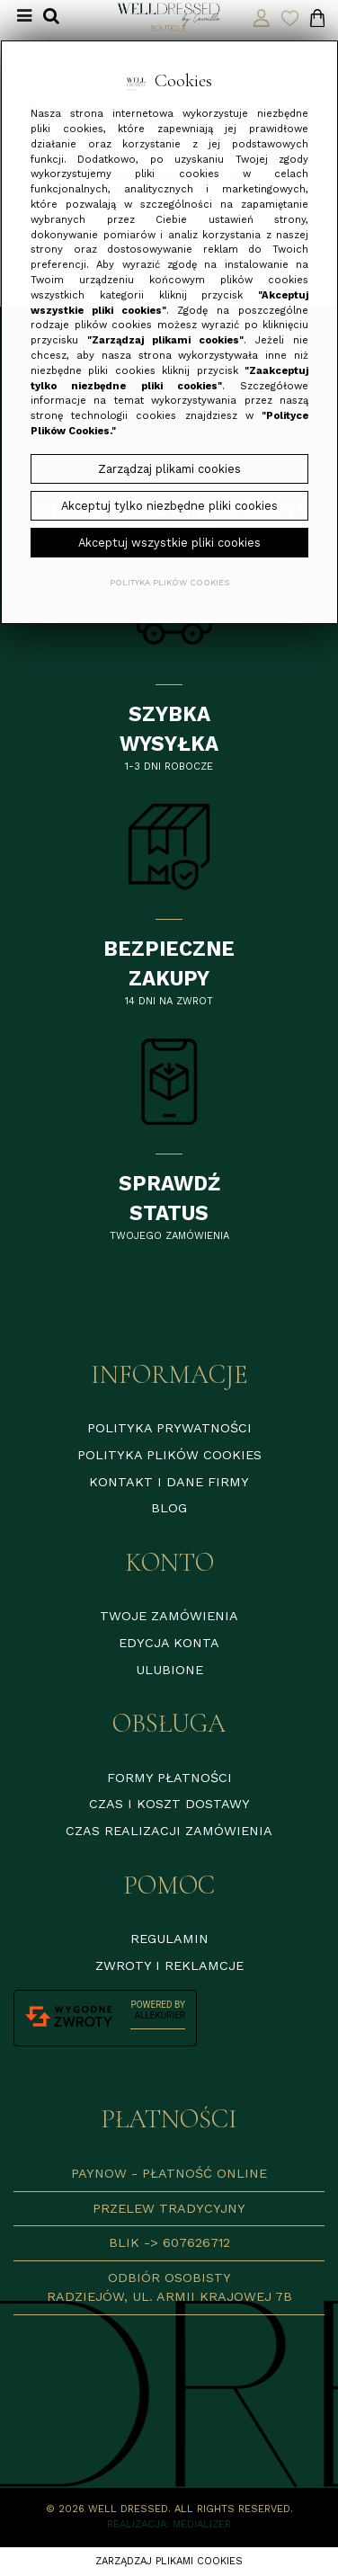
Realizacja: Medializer (169, 2524)
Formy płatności (169, 1777)
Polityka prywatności (169, 1428)
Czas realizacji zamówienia (169, 1830)
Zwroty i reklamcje (169, 1965)
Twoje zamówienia (169, 1616)
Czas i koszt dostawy (169, 1803)
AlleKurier (160, 2015)
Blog (169, 1508)
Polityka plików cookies (169, 1455)
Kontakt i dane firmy (169, 1482)
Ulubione (169, 1669)
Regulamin (169, 1938)
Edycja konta (169, 1643)
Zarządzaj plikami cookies (169, 2561)
